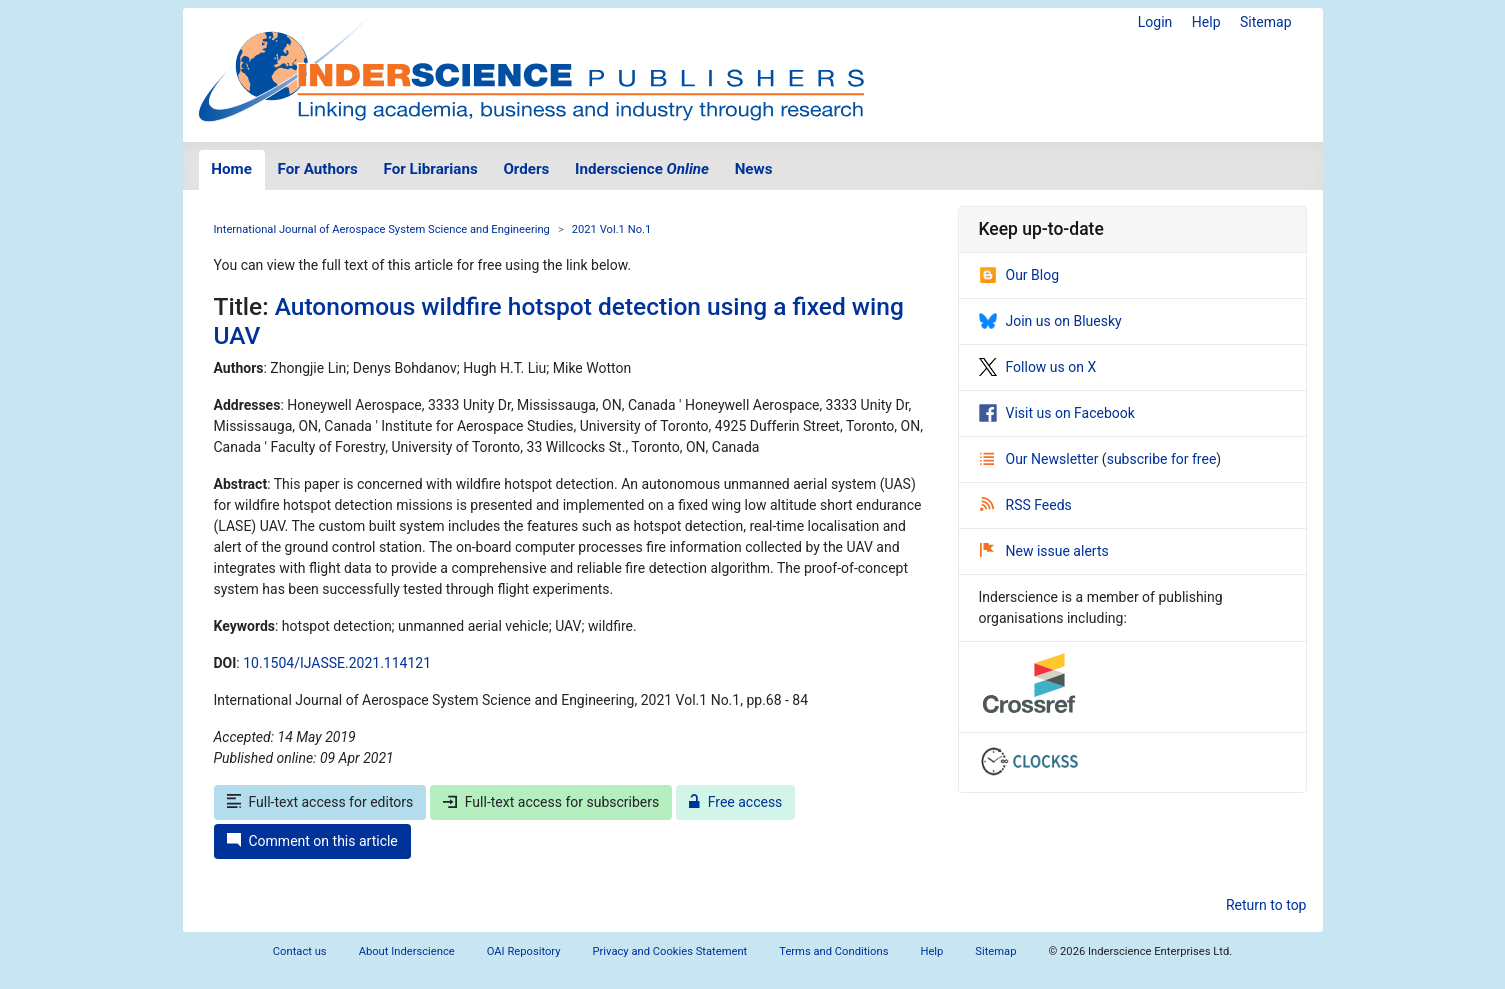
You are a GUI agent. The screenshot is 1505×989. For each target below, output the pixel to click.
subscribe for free (1162, 459)
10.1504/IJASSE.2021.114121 (337, 663)
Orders (526, 169)
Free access (736, 802)
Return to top (1266, 905)
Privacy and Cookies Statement (670, 951)
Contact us (300, 951)
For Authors (318, 169)
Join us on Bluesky (1050, 321)
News (754, 169)
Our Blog (1019, 275)
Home (231, 169)
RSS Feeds (1026, 505)
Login (1155, 22)
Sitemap (1265, 22)
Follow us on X (1038, 367)
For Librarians (430, 169)
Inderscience (642, 169)
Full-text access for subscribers (551, 802)
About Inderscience (407, 951)
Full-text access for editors (320, 802)
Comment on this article (312, 841)
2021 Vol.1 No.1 (612, 229)
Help (1206, 22)
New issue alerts (1044, 551)
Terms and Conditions (833, 951)
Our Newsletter (1041, 459)
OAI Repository (524, 951)
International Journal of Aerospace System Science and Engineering (382, 229)
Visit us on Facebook (1057, 413)
